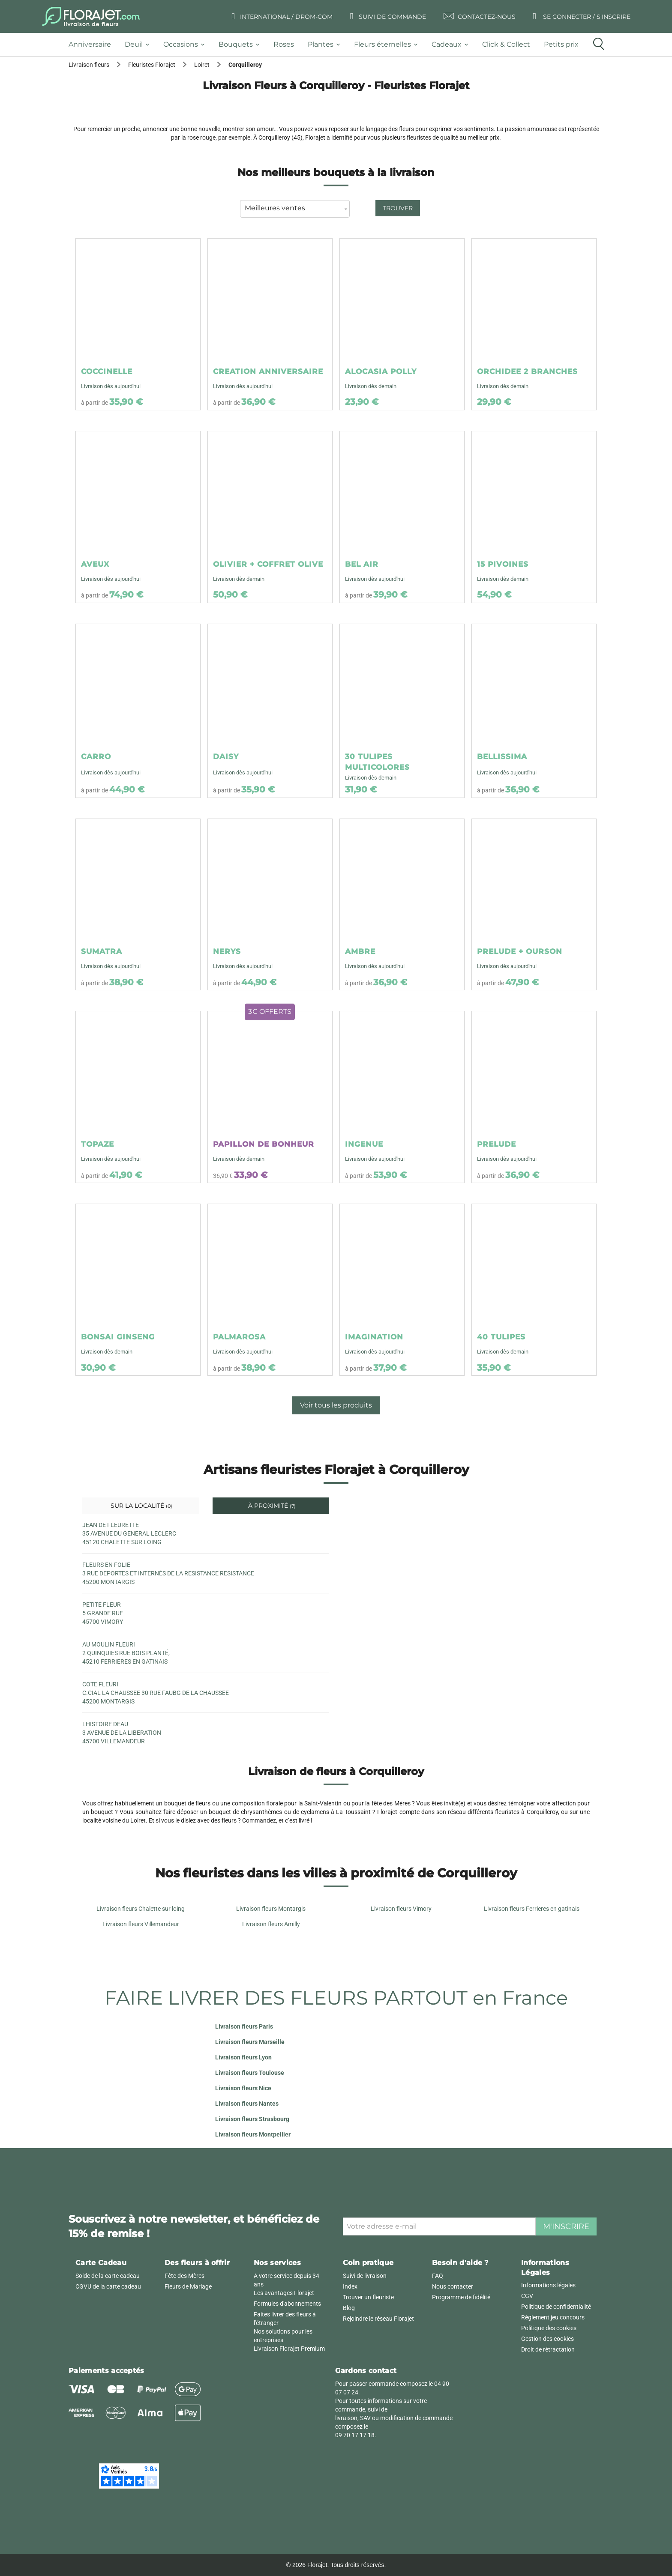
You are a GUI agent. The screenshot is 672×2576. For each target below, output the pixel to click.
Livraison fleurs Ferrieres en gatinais (531, 1908)
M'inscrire (566, 2226)
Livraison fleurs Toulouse (249, 2072)
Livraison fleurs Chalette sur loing (140, 1908)
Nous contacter (452, 2286)
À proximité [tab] (271, 1505)
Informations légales (548, 2285)
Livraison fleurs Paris (244, 2026)
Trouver (398, 208)
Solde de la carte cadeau (107, 2275)
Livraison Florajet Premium (289, 2348)
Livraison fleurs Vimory (401, 1908)
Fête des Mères (184, 2275)
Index (350, 2286)
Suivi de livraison (365, 2275)
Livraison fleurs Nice (243, 2088)
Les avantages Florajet (284, 2292)
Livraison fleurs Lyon (243, 2057)
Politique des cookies (548, 2328)
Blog (349, 2307)
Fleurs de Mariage (188, 2286)
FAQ (437, 2275)
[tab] (93, 44)
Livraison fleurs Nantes (247, 2103)
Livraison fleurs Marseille (250, 2041)
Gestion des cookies (547, 2338)
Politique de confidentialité (556, 2306)
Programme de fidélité (461, 2297)
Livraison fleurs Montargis (271, 1908)
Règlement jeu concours (553, 2317)
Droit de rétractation (548, 2349)
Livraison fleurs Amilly (271, 1924)
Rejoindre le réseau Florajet (378, 2318)
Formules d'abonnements (287, 2303)
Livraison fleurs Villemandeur (140, 1924)
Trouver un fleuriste (368, 2297)
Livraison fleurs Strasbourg (252, 2119)
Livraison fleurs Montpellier (253, 2134)
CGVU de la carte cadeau (108, 2286)
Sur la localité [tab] (140, 1505)
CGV (527, 2295)
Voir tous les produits (336, 1405)
